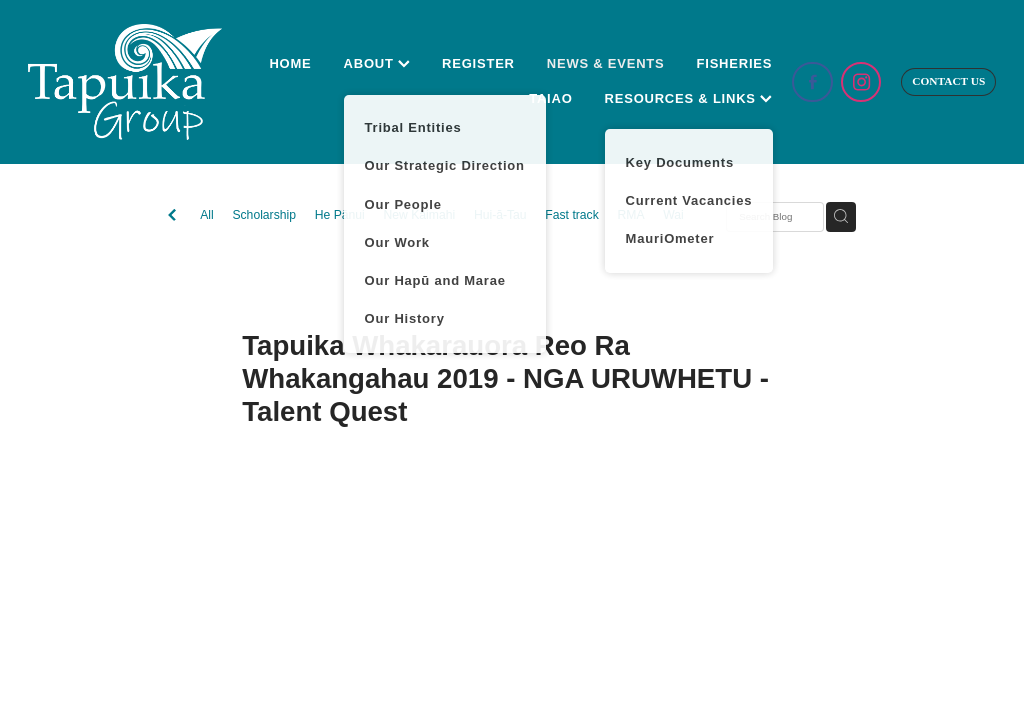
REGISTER (478, 63)
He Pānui (340, 215)
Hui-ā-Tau (500, 215)
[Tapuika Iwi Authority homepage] (125, 82)
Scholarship (264, 215)
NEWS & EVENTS (606, 63)
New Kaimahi (419, 215)
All (207, 215)
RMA (630, 215)
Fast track (571, 215)
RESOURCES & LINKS (689, 98)
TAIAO (550, 98)
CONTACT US (948, 81)
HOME (290, 63)
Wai (673, 215)
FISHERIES (735, 63)
